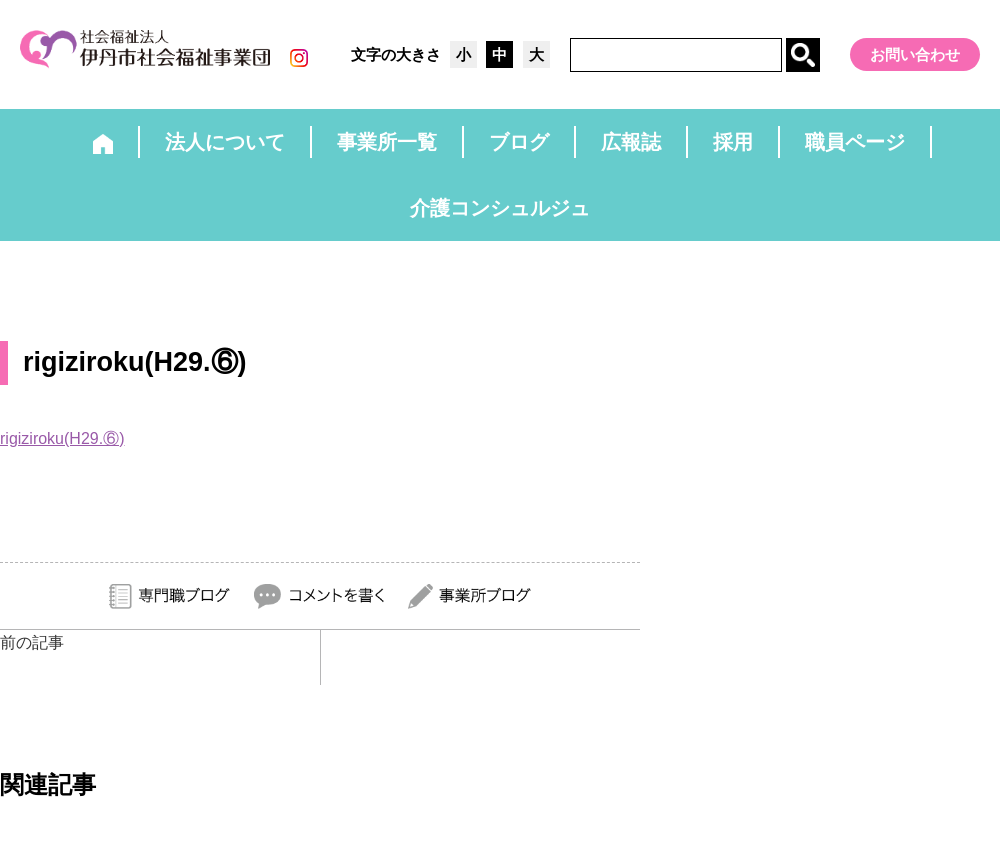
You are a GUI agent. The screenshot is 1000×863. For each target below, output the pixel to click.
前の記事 (32, 642)
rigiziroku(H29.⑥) (62, 438)
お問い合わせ (915, 54)
